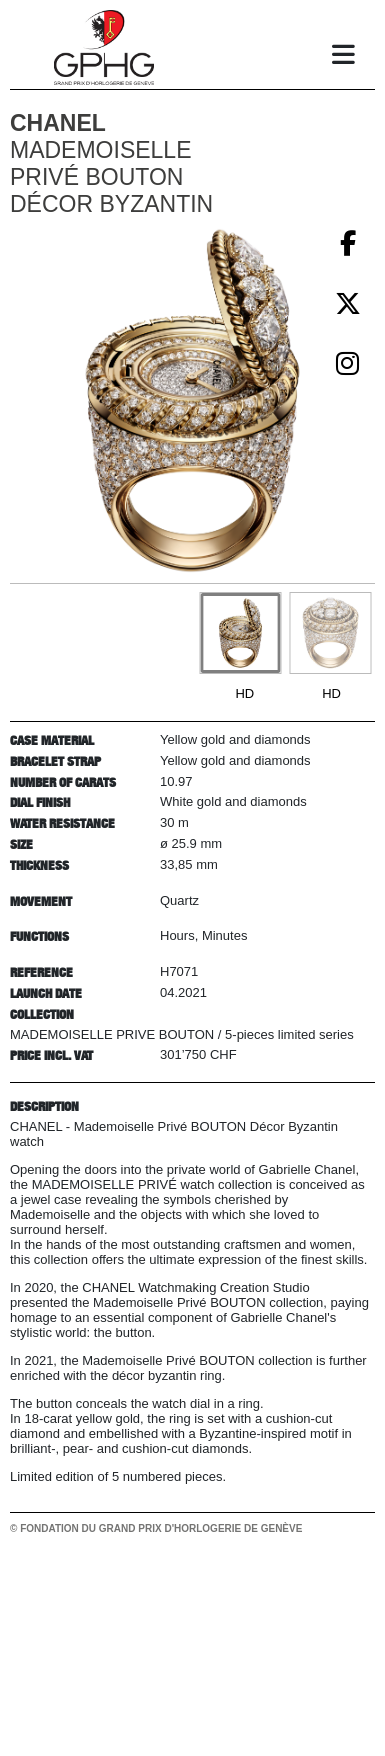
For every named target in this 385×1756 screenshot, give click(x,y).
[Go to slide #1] (240, 633)
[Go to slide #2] (330, 633)
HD (244, 693)
